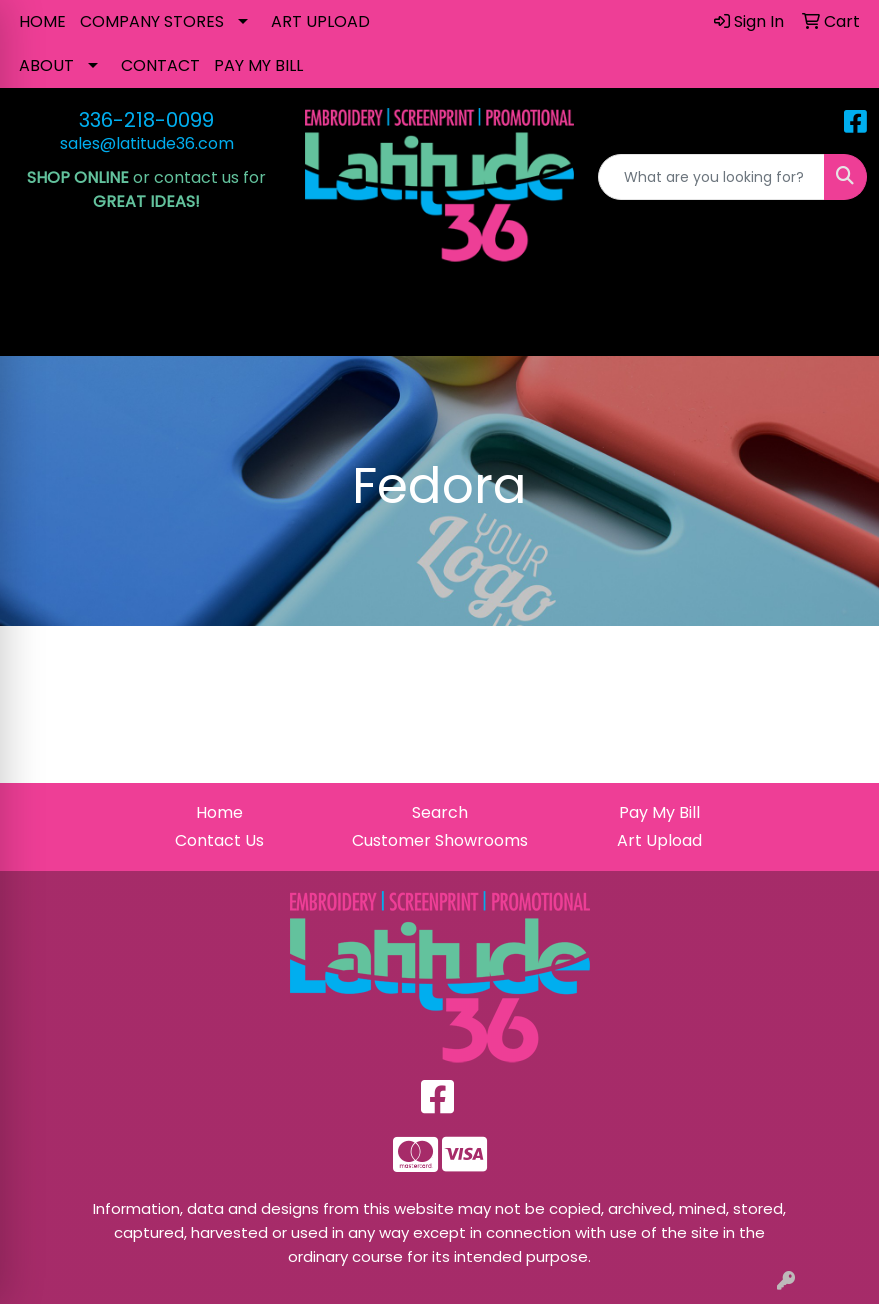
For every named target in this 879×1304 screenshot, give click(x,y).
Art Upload (659, 840)
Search (440, 812)
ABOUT (46, 65)
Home (219, 812)
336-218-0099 (146, 120)
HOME (42, 21)
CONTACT (160, 65)
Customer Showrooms (440, 840)
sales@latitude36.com (147, 143)
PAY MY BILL (258, 65)
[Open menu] (839, 327)
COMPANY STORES (152, 21)
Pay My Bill (659, 812)
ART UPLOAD (320, 21)
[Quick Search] (711, 177)
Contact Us (219, 840)
